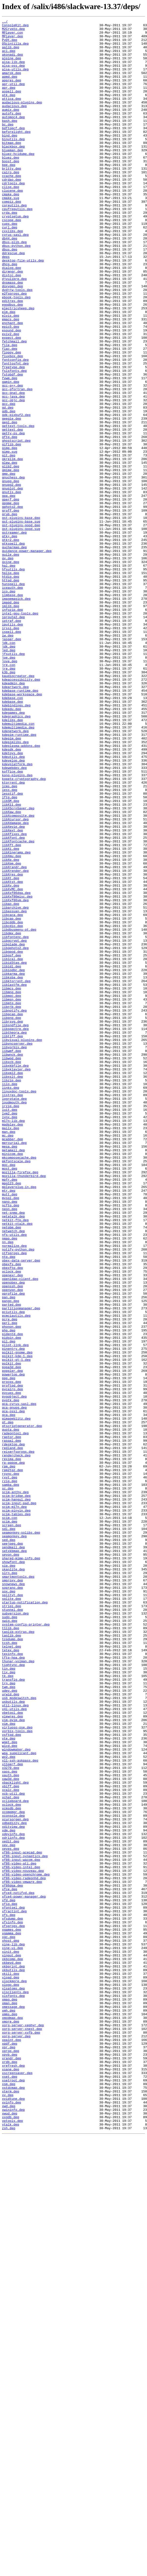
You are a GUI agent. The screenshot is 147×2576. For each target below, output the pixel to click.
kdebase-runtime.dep (20, 825)
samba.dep (10, 1778)
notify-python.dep (18, 1495)
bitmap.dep (11, 167)
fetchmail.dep (14, 406)
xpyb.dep (9, 2462)
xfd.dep (8, 2276)
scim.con (9, 1817)
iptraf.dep (11, 741)
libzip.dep (11, 1292)
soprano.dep (12, 1901)
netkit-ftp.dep (15, 1460)
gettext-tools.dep (18, 507)
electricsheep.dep (18, 366)
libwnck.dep (12, 1262)
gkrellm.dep (12, 547)
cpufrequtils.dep (17, 247)
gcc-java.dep (13, 472)
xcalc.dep (10, 2144)
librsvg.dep (12, 1222)
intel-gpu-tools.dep (20, 732)
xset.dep (9, 2488)
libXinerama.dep (16, 1019)
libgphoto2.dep (15, 1134)
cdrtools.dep (13, 216)
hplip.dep (10, 684)
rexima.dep (11, 1747)
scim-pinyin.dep (16, 1809)
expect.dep (11, 401)
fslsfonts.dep (14, 441)
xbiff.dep (10, 2140)
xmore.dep (10, 2422)
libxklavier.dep (16, 1279)
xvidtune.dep (13, 2515)
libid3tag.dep (14, 1151)
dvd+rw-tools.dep (17, 344)
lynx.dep (9, 1337)
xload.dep (10, 2369)
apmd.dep (9, 88)
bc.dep (7, 145)
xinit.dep (10, 2338)
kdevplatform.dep (17, 913)
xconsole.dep (13, 2175)
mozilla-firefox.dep (20, 1403)
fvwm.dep (9, 450)
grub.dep (9, 613)
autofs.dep (11, 132)
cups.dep (9, 265)
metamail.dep (13, 1376)
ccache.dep (11, 207)
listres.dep (12, 1310)
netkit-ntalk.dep (17, 1465)
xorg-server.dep (16, 2440)
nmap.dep (9, 1482)
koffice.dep (12, 922)
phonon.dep (11, 1588)
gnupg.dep (10, 573)
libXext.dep (12, 992)
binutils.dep (13, 163)
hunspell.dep (13, 697)
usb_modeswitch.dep (19, 2034)
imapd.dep (10, 719)
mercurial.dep (14, 1367)
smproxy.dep (12, 1892)
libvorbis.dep (14, 1253)
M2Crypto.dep (13, 31)
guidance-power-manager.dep (27, 657)
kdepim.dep (11, 882)
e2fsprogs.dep (14, 348)
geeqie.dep (11, 498)
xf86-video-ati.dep (19, 2232)
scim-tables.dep (16, 1813)
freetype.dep (13, 437)
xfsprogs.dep (13, 2307)
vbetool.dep (12, 2051)
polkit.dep (11, 1632)
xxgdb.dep (10, 2537)
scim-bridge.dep (16, 1791)
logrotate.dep (14, 1315)
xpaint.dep (11, 2444)
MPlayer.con (12, 35)
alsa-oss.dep (13, 75)
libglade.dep (13, 1129)
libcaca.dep (12, 1094)
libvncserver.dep (17, 1248)
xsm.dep (8, 2497)
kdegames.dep (13, 851)
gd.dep (7, 485)
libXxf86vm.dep (15, 1076)
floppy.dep (11, 419)
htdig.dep (10, 688)
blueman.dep (12, 176)
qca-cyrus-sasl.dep (19, 1681)
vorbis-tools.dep (17, 2073)
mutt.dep (9, 1429)
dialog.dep (11, 317)
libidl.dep (11, 1156)
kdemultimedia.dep (18, 869)
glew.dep (9, 551)
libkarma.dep (13, 1165)
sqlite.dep (11, 1915)
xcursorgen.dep (15, 2179)
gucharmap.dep (14, 653)
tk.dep (7, 2007)
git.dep (8, 542)
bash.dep (9, 141)
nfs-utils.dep (14, 1478)
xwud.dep (9, 2532)
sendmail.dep (13, 1853)
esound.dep (11, 392)
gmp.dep (8, 565)
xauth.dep (10, 2126)
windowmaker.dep (16, 2095)
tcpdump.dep (12, 1963)
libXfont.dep (13, 1001)
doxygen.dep (12, 340)
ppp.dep (8, 1650)
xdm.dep (8, 2192)
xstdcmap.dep (13, 2501)
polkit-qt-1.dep (16, 1628)
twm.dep (8, 2020)
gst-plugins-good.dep (21, 626)
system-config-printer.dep (26, 1945)
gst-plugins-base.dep (21, 617)
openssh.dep (12, 1540)
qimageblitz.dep (16, 1698)
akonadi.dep (12, 62)
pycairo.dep (12, 1663)
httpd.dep (10, 692)
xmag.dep (9, 2395)
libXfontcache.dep (18, 1006)
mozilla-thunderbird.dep (24, 1407)
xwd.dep (8, 2523)
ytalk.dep (10, 2545)
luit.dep (9, 1328)
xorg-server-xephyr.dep (23, 2426)
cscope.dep (11, 260)
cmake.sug (10, 234)
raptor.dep (11, 1720)
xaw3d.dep (10, 2131)
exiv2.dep (10, 397)
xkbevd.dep (11, 2351)
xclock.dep (11, 2162)
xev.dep (8, 2210)
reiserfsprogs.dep (18, 1738)
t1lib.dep (10, 1950)
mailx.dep (10, 1350)
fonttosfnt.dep (15, 432)
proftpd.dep (12, 1659)
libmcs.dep (11, 1182)
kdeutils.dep (13, 904)
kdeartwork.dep (15, 820)
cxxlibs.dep (12, 273)
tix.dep (8, 2003)
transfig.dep (13, 2012)
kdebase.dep (12, 838)
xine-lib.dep (13, 2329)
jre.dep (8, 798)
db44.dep (9, 282)
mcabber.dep (12, 1363)
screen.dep (11, 1826)
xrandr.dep (11, 2466)
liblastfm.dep (14, 1178)
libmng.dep (11, 1187)
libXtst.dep (12, 1054)
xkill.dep (10, 2365)
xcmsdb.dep (11, 2166)
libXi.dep (10, 1015)
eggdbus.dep (12, 362)
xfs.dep (8, 2294)
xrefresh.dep (13, 2475)
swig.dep (9, 1941)
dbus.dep (9, 295)
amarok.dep (11, 84)
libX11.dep (11, 962)
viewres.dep (12, 2056)
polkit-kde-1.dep (17, 1623)
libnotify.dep (14, 1209)
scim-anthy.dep (15, 1787)
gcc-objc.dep (13, 476)
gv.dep (7, 666)
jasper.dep (11, 763)
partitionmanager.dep (21, 1566)
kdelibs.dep (12, 860)
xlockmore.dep (14, 2373)
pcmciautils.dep (16, 1575)
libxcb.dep (11, 1270)
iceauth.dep (12, 701)
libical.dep (12, 1147)
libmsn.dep (11, 1195)
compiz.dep (11, 238)
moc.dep (8, 1394)
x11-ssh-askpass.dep (20, 2109)
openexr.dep (12, 1526)
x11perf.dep (12, 2113)
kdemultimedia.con (18, 865)
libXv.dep (10, 1059)
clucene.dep (12, 225)
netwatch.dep (13, 1473)
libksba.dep (12, 1169)
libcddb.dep (12, 1103)
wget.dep (9, 2087)
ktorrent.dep (13, 935)
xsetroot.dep (13, 2492)
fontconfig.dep (15, 428)
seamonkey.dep (14, 1840)
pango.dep (10, 1557)
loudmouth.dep (14, 1319)
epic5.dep (10, 388)
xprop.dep (10, 2457)
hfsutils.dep (13, 679)
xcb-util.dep (13, 2148)
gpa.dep (8, 591)
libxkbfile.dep (15, 1275)
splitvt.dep (12, 1910)
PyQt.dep (9, 44)
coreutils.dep (14, 242)
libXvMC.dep (12, 1063)
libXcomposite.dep (18, 975)
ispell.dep (11, 754)
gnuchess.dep (13, 569)
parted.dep (11, 1562)
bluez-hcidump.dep (18, 181)
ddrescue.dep (13, 300)
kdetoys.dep (12, 900)
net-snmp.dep (13, 1451)
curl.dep (9, 269)
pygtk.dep (10, 1676)
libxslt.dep (12, 1288)
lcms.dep (9, 940)
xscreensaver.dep (17, 2484)
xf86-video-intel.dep (21, 2237)
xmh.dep (8, 2409)
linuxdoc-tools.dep (19, 1306)
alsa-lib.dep (13, 70)
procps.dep (11, 1654)
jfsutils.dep (13, 781)
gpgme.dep (10, 600)
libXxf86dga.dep (16, 1067)
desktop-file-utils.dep (23, 309)
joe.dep (8, 785)
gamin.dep (10, 454)
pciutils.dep (13, 1570)
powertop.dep (13, 1645)
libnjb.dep (11, 1204)
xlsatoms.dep (13, 2382)
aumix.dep (10, 128)
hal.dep (8, 675)
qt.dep (7, 1703)
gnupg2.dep (11, 578)
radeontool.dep (15, 1716)
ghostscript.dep (16, 525)
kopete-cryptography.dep (24, 931)
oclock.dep (11, 1522)
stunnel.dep (12, 1928)
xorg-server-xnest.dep (22, 2431)
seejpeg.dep (12, 1848)
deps (6, 304)
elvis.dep (10, 375)
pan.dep (8, 1553)
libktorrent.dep (16, 1173)
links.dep (10, 1301)
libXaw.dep (11, 970)
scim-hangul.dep (16, 1795)
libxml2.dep (12, 1284)
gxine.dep (10, 670)
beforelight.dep (16, 154)
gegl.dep (9, 503)
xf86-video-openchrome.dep (26, 2245)
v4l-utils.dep (14, 2047)
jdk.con (8, 767)
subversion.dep (15, 1932)
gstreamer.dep (14, 635)
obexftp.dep (12, 1517)
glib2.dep (10, 556)
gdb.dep (8, 490)
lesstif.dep (12, 948)
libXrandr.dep (14, 1037)
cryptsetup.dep (15, 256)
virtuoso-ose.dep (17, 2069)
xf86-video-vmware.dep (22, 2254)
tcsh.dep (9, 1967)
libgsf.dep (11, 1142)
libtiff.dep (12, 1240)
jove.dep (9, 790)
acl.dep (8, 57)
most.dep (9, 1398)
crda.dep (9, 251)
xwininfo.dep (13, 2528)
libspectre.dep (15, 1231)
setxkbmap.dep (14, 1857)
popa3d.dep (11, 1637)
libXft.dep (11, 1010)
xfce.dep (9, 2263)
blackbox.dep (13, 172)
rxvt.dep (9, 1769)
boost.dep (10, 190)
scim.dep (9, 1822)
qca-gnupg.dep (14, 1685)
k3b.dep (8, 803)
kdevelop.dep (13, 909)
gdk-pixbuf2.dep (16, 494)
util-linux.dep (15, 2042)
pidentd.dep (12, 1597)
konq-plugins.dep (17, 926)
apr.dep (8, 101)
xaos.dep (9, 2122)
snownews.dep (13, 1897)
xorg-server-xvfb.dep (21, 2435)
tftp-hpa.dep (13, 1985)
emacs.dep (10, 379)
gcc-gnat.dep (13, 467)
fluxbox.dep (12, 423)
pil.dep (8, 1606)
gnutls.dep (11, 587)
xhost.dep (10, 2325)
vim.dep (8, 2065)
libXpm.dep (11, 1032)
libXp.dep (10, 1028)
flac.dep (9, 415)
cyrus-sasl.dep (15, 278)
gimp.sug (9, 538)
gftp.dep (9, 520)
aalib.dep (10, 53)
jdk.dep (8, 772)
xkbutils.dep (13, 2360)
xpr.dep (8, 2453)
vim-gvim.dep (13, 2060)
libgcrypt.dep (14, 1125)
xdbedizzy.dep (14, 2184)
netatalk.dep (13, 1456)
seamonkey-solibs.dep (21, 1835)
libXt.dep (10, 1050)
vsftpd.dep (11, 2078)
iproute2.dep (13, 737)
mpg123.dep (11, 1416)
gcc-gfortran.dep (17, 463)
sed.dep (8, 1844)
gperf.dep (10, 595)
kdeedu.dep (11, 847)
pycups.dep (11, 1667)
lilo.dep (9, 1297)
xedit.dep (10, 2206)
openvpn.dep (12, 1544)
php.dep (8, 1592)
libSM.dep (10, 957)
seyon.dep (10, 1862)
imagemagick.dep (16, 715)
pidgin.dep (11, 1601)
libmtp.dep (11, 1200)
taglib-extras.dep (18, 1954)
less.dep (9, 944)
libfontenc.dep (15, 1120)
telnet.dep (11, 1972)
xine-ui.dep (12, 2334)
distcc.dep (11, 326)
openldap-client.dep (20, 1531)
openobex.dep (13, 1535)
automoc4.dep (13, 137)
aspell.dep (11, 106)
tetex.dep (10, 1976)
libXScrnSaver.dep (18, 966)
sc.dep (7, 1782)
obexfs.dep (11, 1513)
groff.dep (10, 609)
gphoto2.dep (12, 604)
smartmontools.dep (18, 1888)
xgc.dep (8, 2320)
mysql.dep (10, 1434)
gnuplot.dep (12, 582)
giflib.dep (11, 529)
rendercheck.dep (16, 1742)
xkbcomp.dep (12, 2347)
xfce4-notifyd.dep (18, 2267)
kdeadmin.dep (13, 816)
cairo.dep (10, 203)
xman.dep (9, 2400)
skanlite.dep (13, 1879)
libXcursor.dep (15, 979)
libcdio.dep (12, 1107)
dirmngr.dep (12, 322)
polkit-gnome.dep (17, 1619)
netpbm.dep (11, 1469)
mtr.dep (8, 1425)
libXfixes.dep (14, 997)
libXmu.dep (11, 1023)
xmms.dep (9, 2413)
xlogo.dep (10, 2378)
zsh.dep (8, 2550)
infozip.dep (12, 728)
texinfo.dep (12, 1981)
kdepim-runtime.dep (19, 878)
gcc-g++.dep (12, 459)
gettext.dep (12, 512)
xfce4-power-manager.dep (24, 2272)
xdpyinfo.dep (13, 2197)
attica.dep (11, 115)
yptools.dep (12, 2541)
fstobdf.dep (12, 445)
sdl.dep (8, 1831)
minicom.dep (12, 1381)
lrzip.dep (10, 1323)
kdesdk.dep (11, 895)
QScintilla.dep (15, 48)
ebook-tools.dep (16, 353)
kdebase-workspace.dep (22, 829)
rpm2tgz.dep (12, 1760)
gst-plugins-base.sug (21, 622)
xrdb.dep (9, 2470)
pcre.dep (9, 1579)
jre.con (8, 794)
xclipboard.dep (15, 2157)
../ (5, 22)
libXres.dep (12, 1045)
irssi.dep (10, 750)
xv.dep (7, 2510)
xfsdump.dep (12, 2298)
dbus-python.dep (16, 291)
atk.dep (8, 110)
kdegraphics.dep (16, 856)
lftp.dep (9, 953)
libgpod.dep (12, 1138)
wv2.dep (8, 2104)
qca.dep (8, 1694)
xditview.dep (13, 2188)
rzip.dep (9, 1773)
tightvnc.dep (13, 1994)
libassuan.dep (14, 1090)
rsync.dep (10, 1765)
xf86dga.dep (12, 2259)
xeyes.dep (10, 2215)
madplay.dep (12, 1345)
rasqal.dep (11, 1725)
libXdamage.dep (15, 984)
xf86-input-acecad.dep (22, 2219)
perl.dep (9, 1584)
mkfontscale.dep (16, 1390)
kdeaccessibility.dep (21, 812)
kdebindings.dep (16, 842)
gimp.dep (9, 534)
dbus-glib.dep (14, 287)
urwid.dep (10, 2029)
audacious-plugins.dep (22, 119)
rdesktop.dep (13, 1729)
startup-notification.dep (25, 1919)
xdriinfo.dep (13, 2201)
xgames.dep (11, 2312)
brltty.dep (11, 198)
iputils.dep (12, 745)
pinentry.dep (13, 1615)
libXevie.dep (13, 988)
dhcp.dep (9, 313)
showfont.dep (13, 1870)
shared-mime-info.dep (21, 1866)
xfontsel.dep (13, 2285)
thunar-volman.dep (18, 1990)
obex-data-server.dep (21, 1509)
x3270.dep (10, 2117)
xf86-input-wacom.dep (21, 2228)
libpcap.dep (12, 1213)
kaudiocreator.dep (18, 807)
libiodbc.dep (13, 1160)
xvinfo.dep (11, 2519)
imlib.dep (10, 723)
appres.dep (11, 92)
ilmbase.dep (12, 710)
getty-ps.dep (13, 516)
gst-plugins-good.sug (21, 631)
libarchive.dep (15, 1085)
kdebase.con (12, 834)
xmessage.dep (13, 2404)
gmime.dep (10, 560)
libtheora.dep (14, 1235)
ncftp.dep (10, 1442)
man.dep (8, 1354)
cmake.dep (10, 229)
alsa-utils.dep (15, 79)
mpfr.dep (9, 1412)
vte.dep (8, 2082)
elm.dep (8, 370)
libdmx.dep (11, 1116)
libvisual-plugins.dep (22, 1244)
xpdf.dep (9, 2448)
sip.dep (8, 1875)
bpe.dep (8, 194)
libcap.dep (11, 1098)
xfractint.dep (14, 2290)
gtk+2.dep (10, 644)
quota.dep (10, 1712)
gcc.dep (8, 481)
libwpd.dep (11, 1266)
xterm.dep (10, 2506)
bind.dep (9, 159)
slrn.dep (9, 1884)
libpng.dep (11, 1217)
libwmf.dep (11, 1257)
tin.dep (8, 1998)
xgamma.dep (11, 2316)
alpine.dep (11, 66)
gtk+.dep (9, 640)
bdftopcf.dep (13, 150)
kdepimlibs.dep (15, 887)
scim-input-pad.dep (19, 1800)
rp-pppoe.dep (13, 1751)
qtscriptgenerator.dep (22, 1707)
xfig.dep (9, 2281)
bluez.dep (10, 185)
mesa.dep (9, 1372)
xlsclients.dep (15, 2387)
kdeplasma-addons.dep (21, 891)
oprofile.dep (13, 1548)
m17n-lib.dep (13, 1341)
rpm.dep (8, 1756)
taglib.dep (11, 1959)
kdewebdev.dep (14, 917)
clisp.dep (10, 220)
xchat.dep (10, 2153)
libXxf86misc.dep (17, 1072)
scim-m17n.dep (14, 1804)
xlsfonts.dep (13, 2391)
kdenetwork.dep (15, 873)
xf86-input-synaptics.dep (25, 2223)
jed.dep (8, 776)
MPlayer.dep (12, 40)
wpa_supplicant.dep (19, 2100)
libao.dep (10, 1081)
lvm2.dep (9, 1332)
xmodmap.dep (12, 2417)
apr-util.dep (13, 97)
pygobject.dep (14, 1672)
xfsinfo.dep (12, 2303)
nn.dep (7, 1487)
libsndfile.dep (15, 1226)
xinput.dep (11, 2342)
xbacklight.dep (15, 2135)
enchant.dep (12, 384)
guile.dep (10, 662)
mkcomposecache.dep (19, 1385)
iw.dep (7, 759)
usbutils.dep (13, 2038)
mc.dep (7, 1359)
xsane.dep (10, 2479)
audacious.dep (14, 123)
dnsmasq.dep (12, 335)
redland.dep (12, 1734)
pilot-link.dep (15, 1610)
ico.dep (8, 706)
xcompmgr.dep (13, 2170)
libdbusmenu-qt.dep (19, 1112)
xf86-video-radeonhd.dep (24, 2250)
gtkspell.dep (13, 648)
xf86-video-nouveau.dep (23, 2241)
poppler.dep (12, 1641)
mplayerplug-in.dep (19, 1420)
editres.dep (12, 357)
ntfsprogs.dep (14, 1500)
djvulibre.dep (14, 331)
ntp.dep (8, 1504)
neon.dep (9, 1447)
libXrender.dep (15, 1041)
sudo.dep (9, 1937)
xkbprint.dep (13, 2356)
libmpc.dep (11, 1191)
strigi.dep (11, 1923)
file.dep (9, 410)
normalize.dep (14, 1491)
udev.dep (9, 2025)
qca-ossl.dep (13, 1690)
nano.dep (9, 1438)
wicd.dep (9, 2091)
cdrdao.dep (11, 212)
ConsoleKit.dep (15, 26)
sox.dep (8, 1906)
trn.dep (8, 2016)
